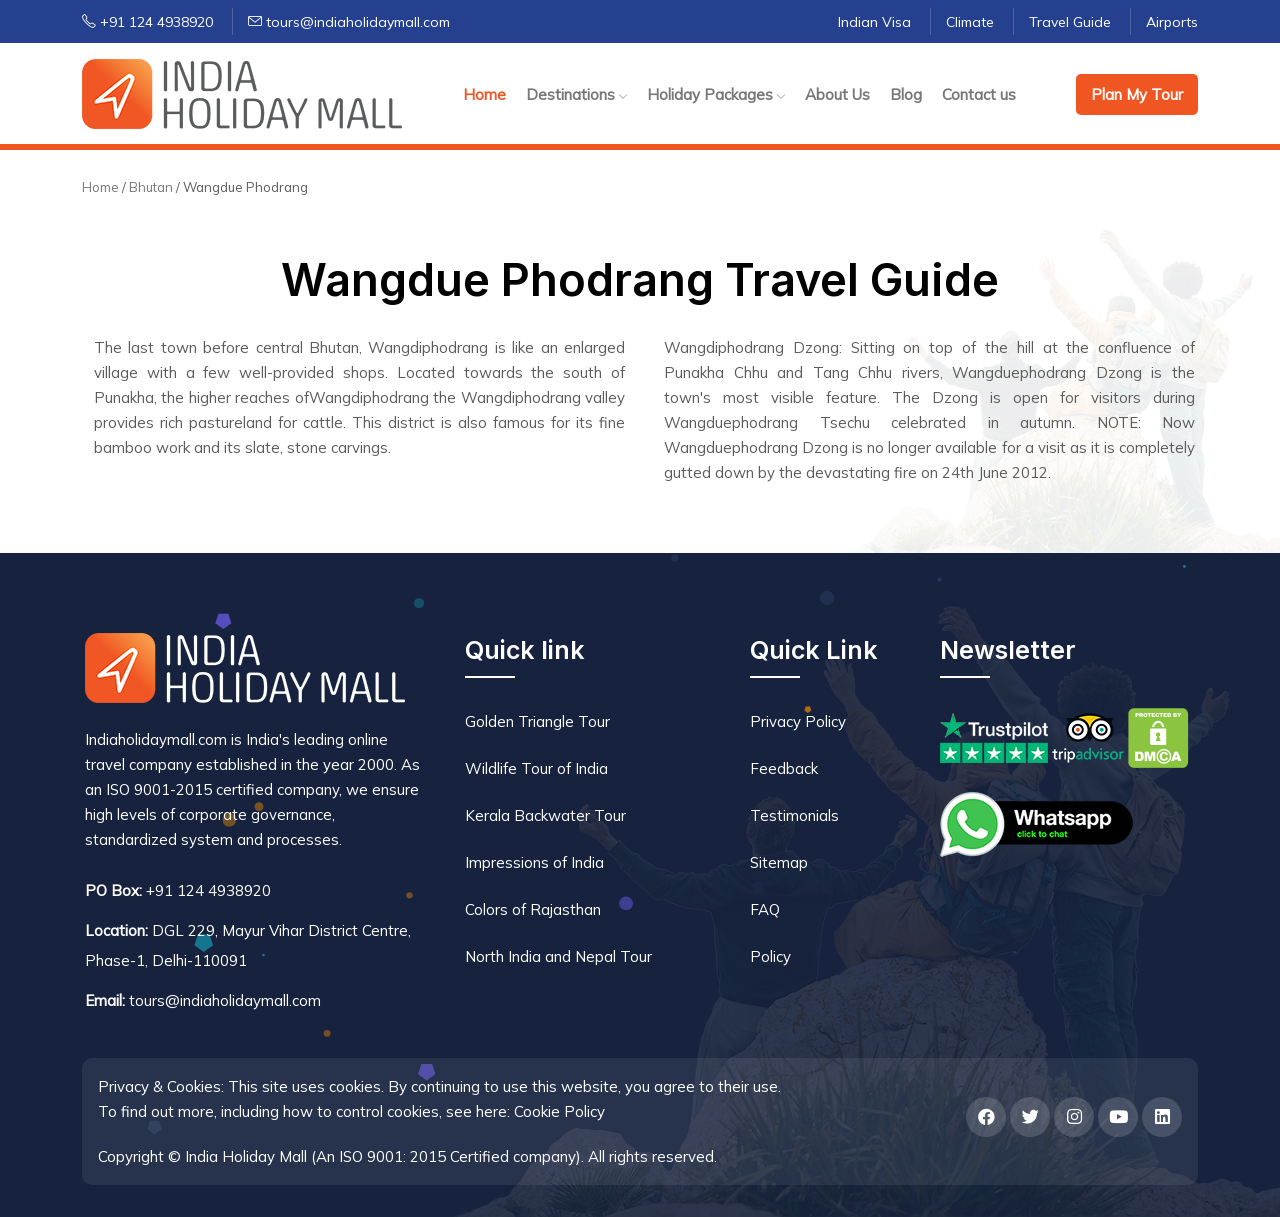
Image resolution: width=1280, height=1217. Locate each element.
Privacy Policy (798, 721)
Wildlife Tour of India (536, 768)
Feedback (784, 768)
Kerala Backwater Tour (545, 815)
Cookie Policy (559, 1111)
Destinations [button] (576, 94)
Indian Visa (874, 22)
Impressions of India (534, 862)
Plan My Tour (1137, 94)
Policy (770, 956)
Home (484, 94)
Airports (1172, 22)
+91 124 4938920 (147, 22)
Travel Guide (1070, 22)
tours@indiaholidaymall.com (349, 22)
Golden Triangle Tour (537, 721)
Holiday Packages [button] (716, 94)
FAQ (765, 909)
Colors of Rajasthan (533, 909)
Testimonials (794, 815)
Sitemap (779, 862)
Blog (906, 94)
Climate (970, 22)
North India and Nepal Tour (558, 956)
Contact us (979, 94)
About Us (837, 94)
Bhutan (152, 187)
